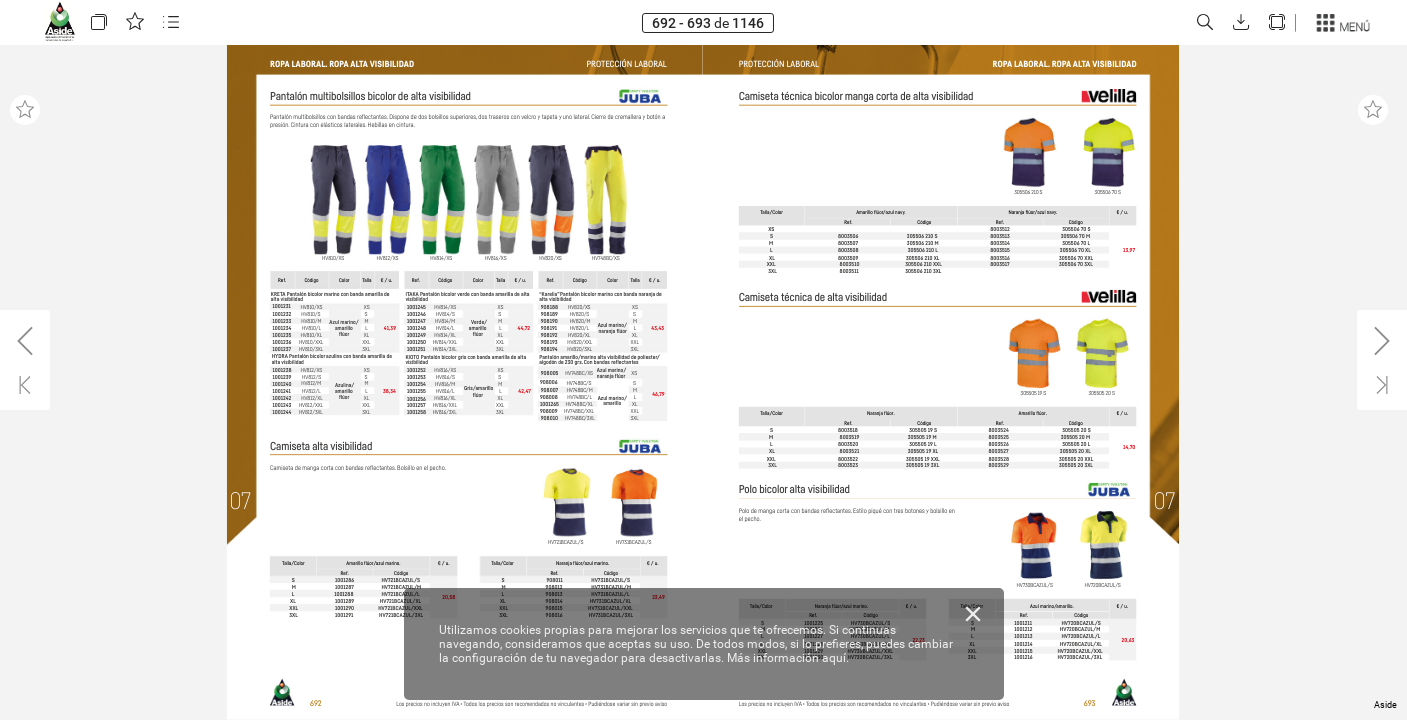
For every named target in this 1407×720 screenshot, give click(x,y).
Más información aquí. (788, 658)
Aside (1385, 705)
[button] (99, 22)
